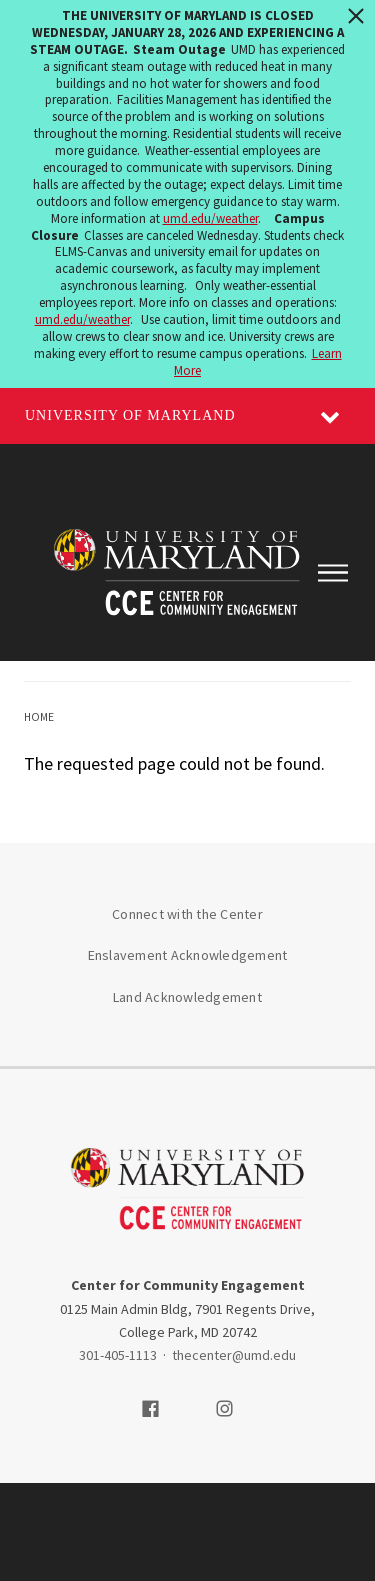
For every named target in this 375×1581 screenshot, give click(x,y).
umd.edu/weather (210, 218)
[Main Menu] (332, 573)
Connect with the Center (187, 914)
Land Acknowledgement (187, 997)
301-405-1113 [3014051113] (118, 1355)
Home (39, 717)
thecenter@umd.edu (234, 1355)
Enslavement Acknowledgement (188, 955)
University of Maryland (130, 415)
